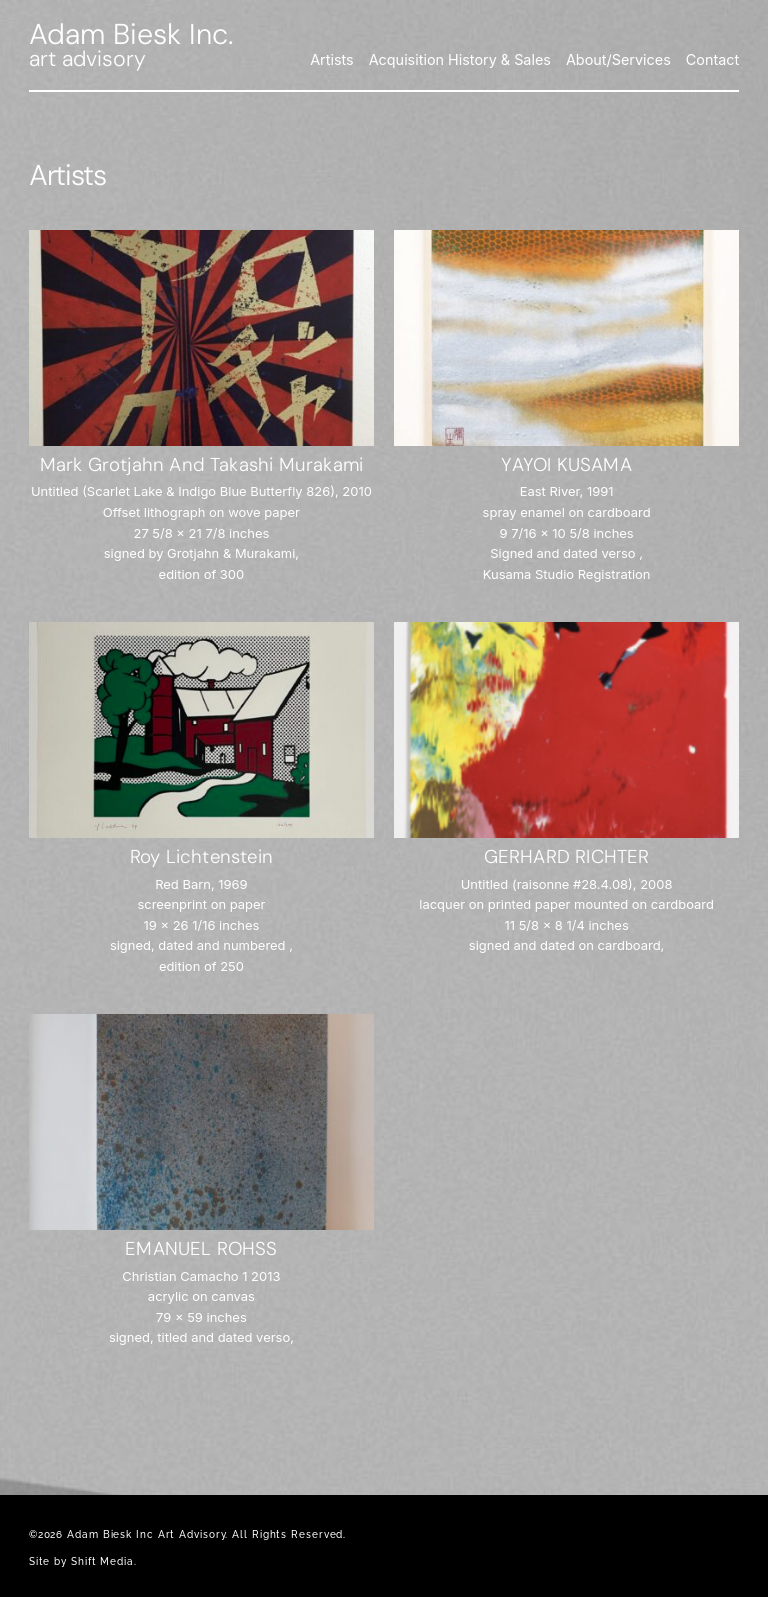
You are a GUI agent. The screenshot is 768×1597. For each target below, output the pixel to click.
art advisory (87, 59)
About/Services (618, 59)
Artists (332, 59)
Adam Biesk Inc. (131, 34)
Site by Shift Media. (83, 1561)
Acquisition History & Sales (460, 59)
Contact (712, 59)
